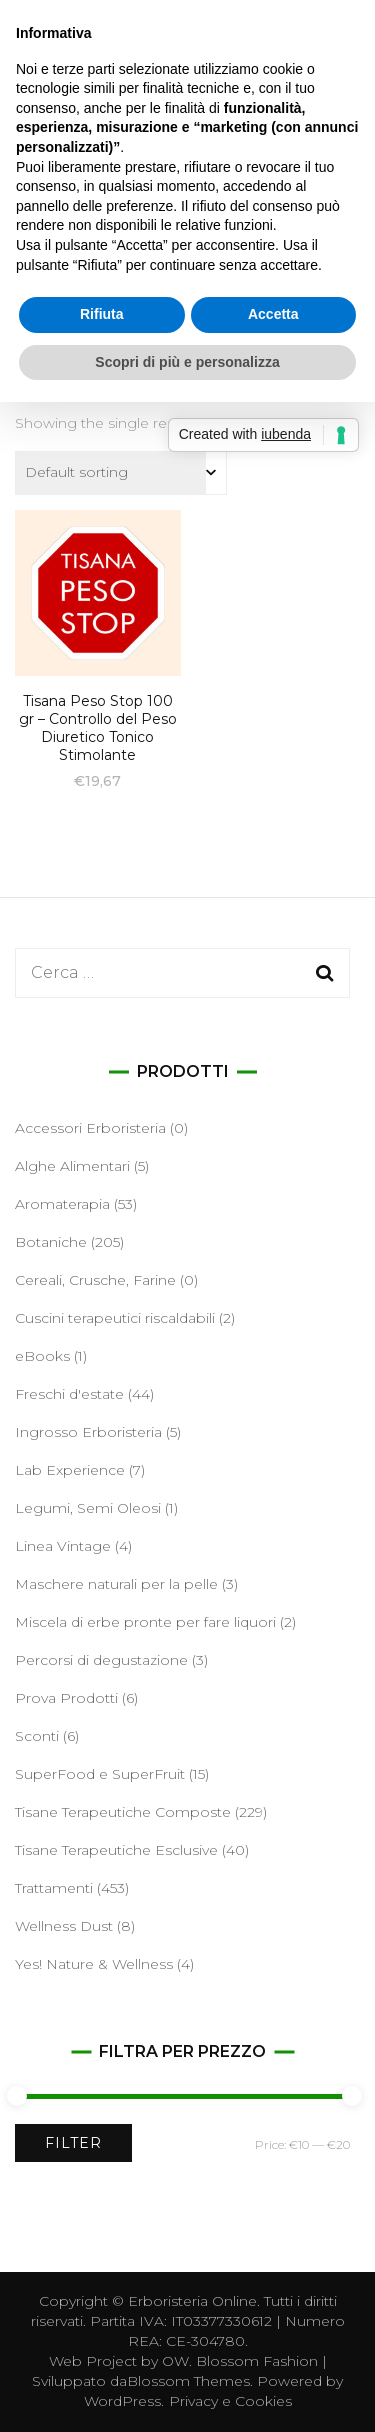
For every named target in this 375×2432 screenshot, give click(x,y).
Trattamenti (54, 1888)
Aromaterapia (62, 1204)
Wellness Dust (64, 1926)
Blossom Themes (188, 2381)
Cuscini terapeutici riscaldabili (115, 1318)
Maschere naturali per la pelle (116, 1584)
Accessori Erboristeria (90, 1128)
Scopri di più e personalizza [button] (187, 362)
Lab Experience (70, 1470)
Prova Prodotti (66, 1698)
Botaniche (51, 1242)
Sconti (37, 1736)
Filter (73, 2143)
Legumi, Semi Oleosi (88, 1508)
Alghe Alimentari (72, 1166)
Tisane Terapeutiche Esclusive (116, 1850)
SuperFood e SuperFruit (100, 1774)
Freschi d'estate (69, 1394)
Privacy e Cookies (230, 2401)
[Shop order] (121, 473)
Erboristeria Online (192, 2301)
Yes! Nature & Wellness (94, 1964)
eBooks (42, 1356)
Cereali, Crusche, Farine (95, 1280)
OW (175, 2361)
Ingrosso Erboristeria (88, 1432)
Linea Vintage (63, 1546)
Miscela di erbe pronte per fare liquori (145, 1622)
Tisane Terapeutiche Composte (123, 1812)
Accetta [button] (273, 314)
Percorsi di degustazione (101, 1660)
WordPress (122, 2401)
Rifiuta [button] (102, 314)
